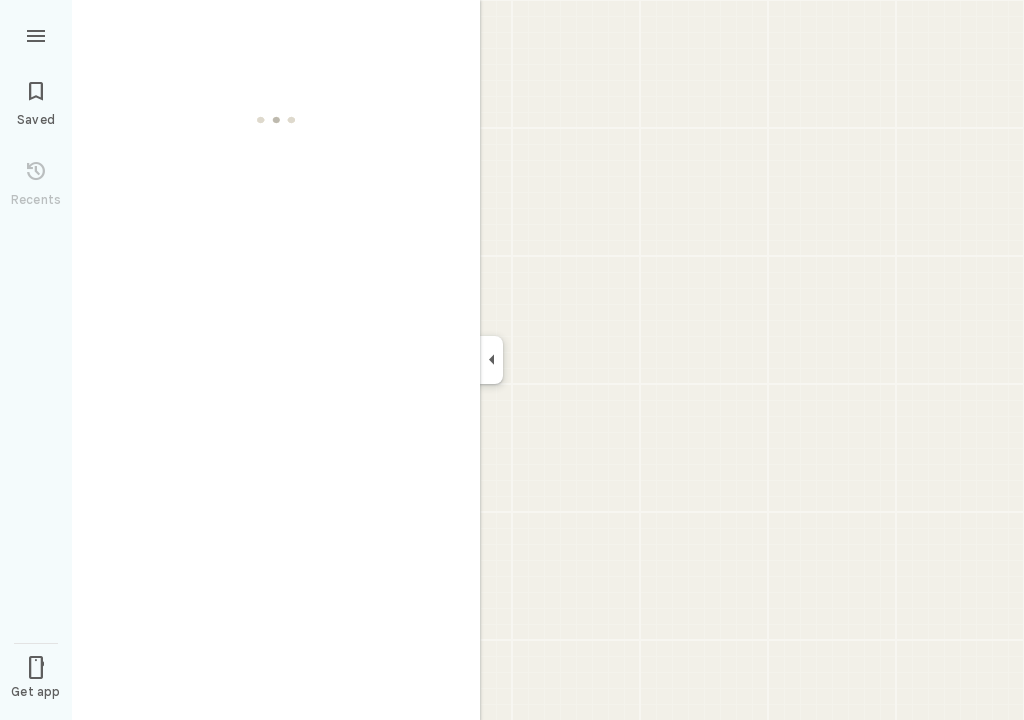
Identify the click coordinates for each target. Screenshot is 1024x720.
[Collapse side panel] (491, 360)
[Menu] (36, 34)
